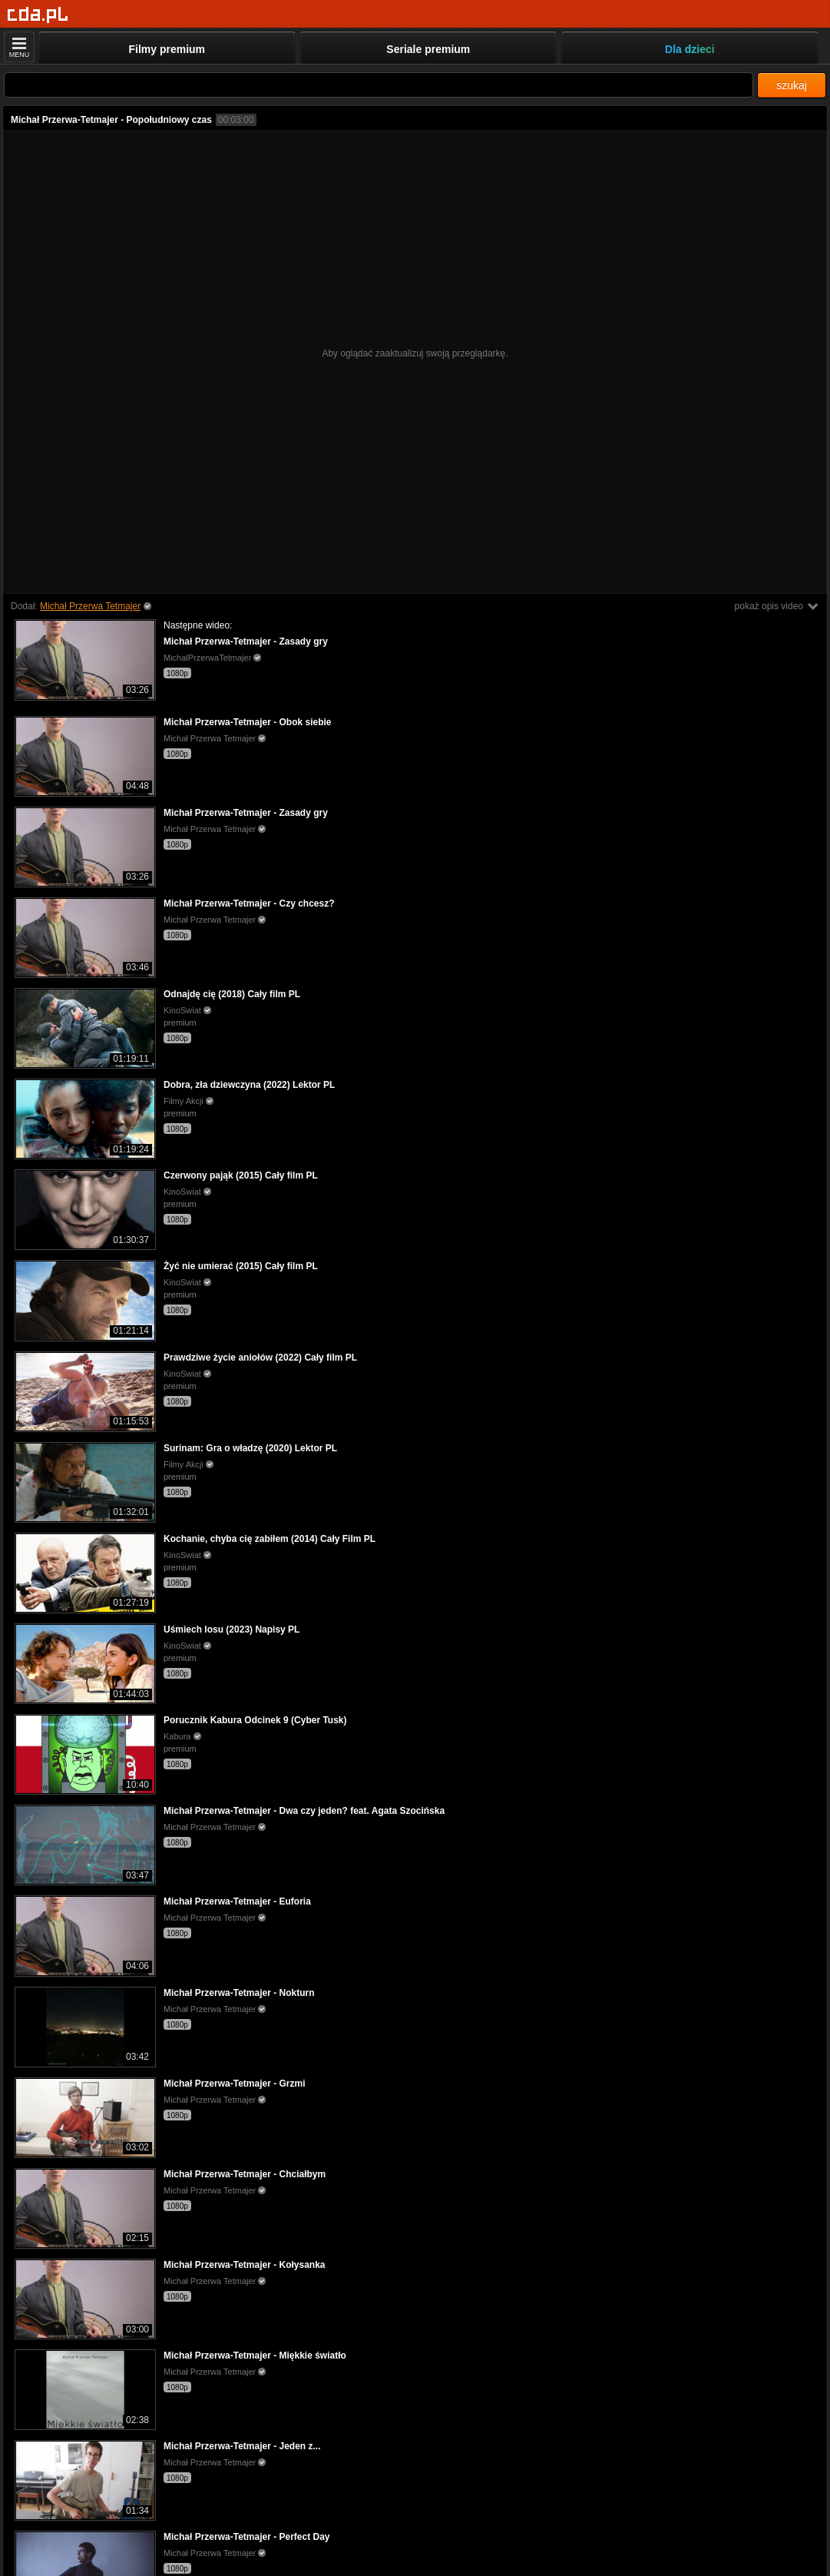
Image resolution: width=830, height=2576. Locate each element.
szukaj (791, 85)
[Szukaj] (378, 85)
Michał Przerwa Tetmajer (90, 606)
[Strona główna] (38, 15)
